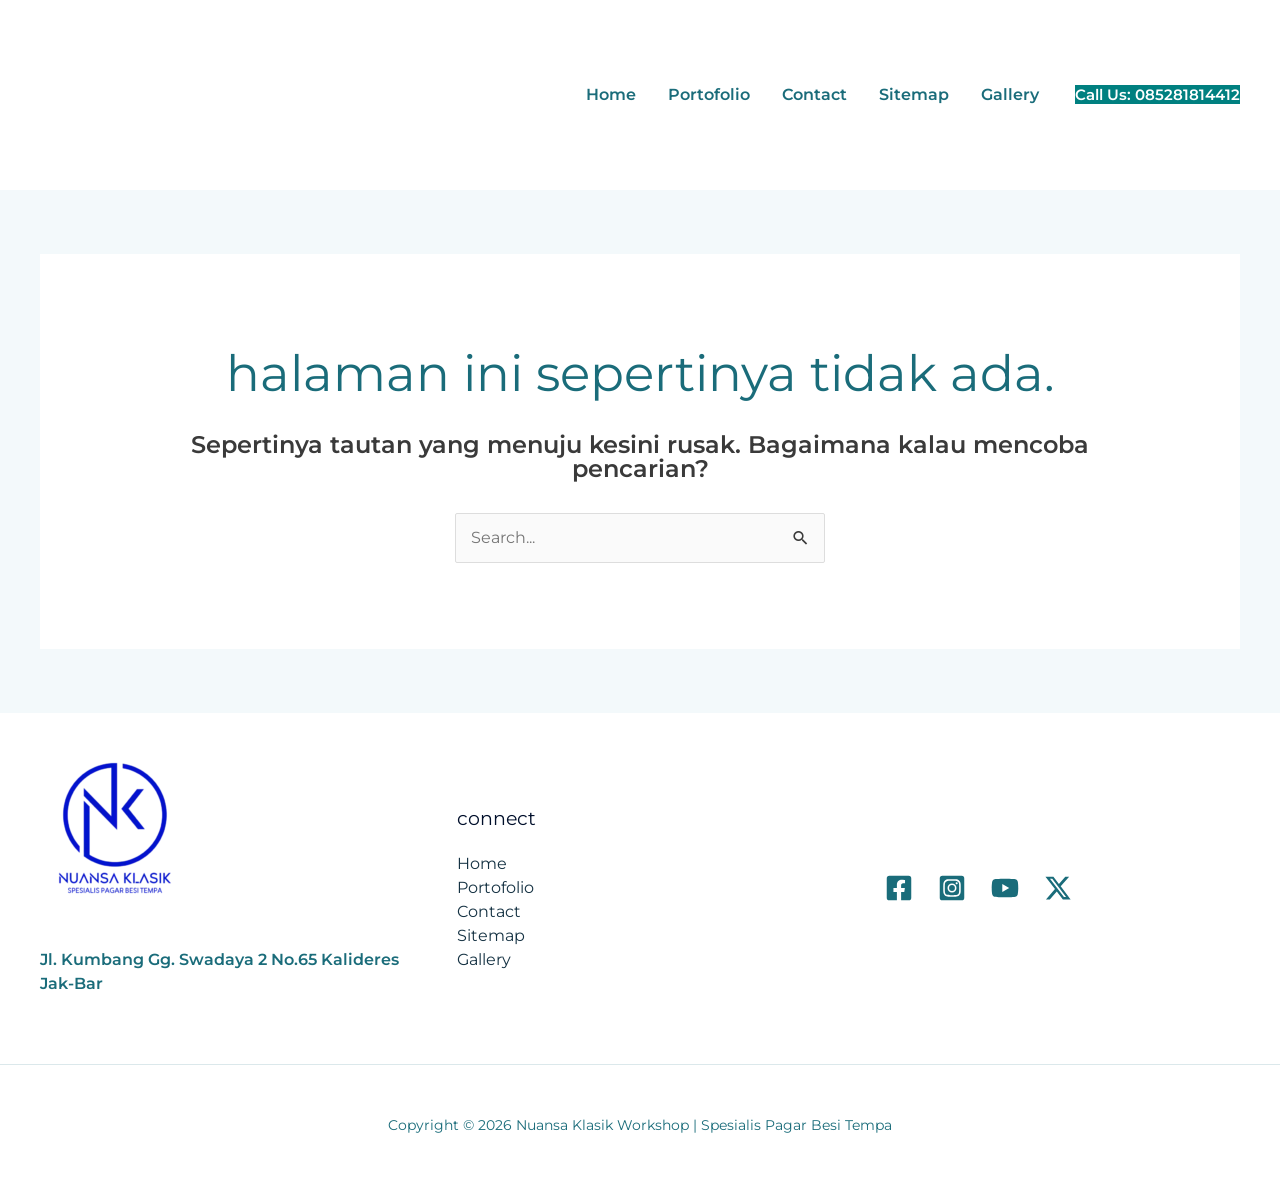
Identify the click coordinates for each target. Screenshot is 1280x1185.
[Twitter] (1058, 888)
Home (611, 94)
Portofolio (709, 94)
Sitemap (914, 94)
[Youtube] (1005, 888)
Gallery (1010, 94)
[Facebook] (899, 888)
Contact (814, 94)
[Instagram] (952, 888)
